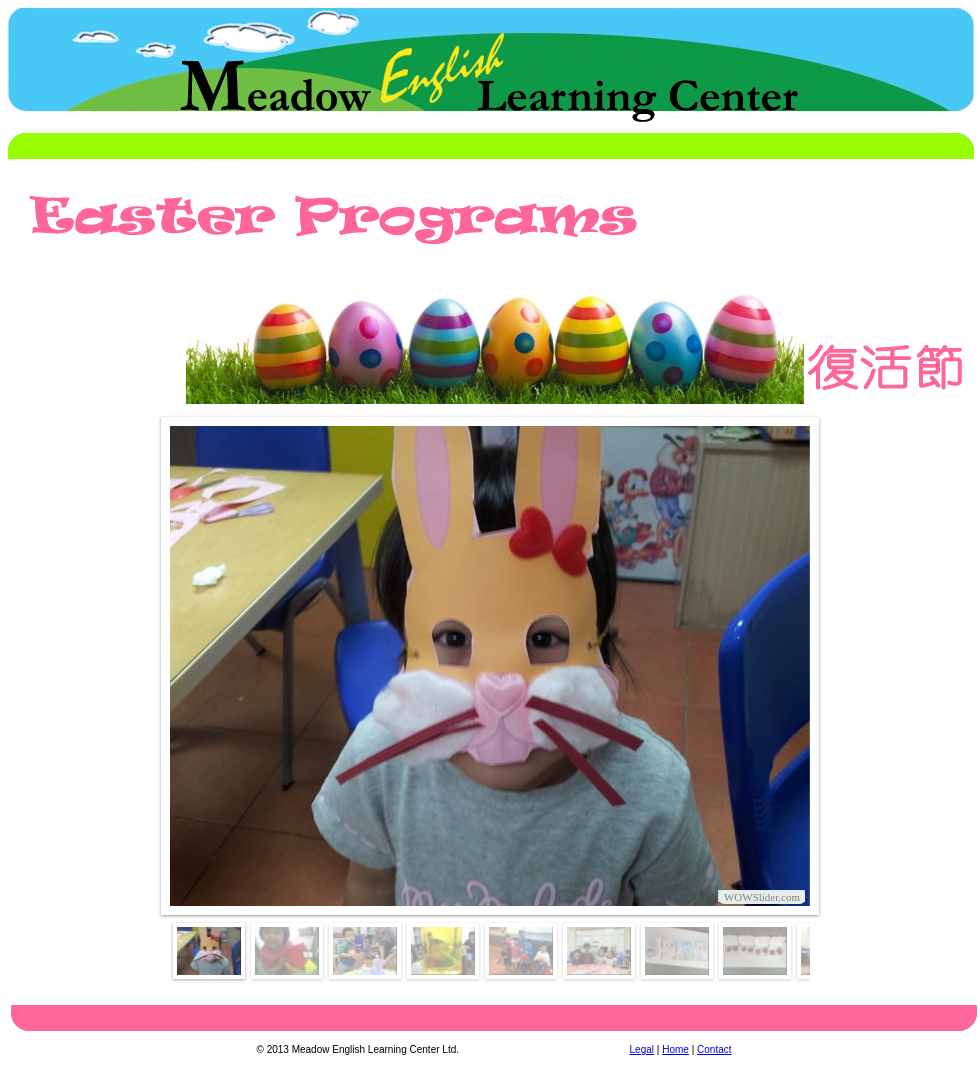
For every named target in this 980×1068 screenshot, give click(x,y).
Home (675, 1049)
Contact (714, 1049)
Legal (642, 1049)
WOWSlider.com (762, 897)
